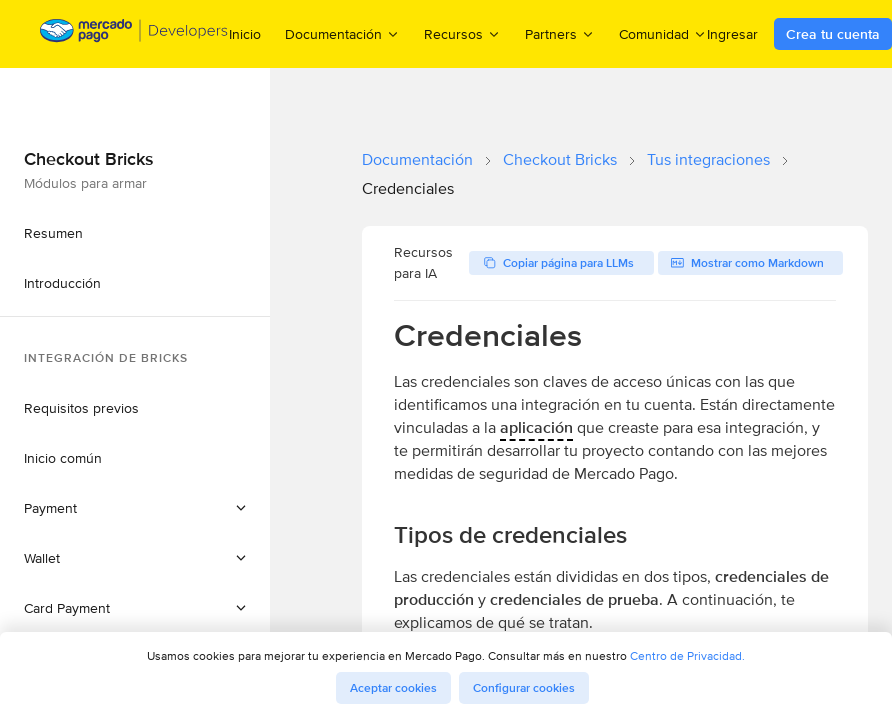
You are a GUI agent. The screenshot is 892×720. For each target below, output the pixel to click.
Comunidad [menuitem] (663, 33)
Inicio (245, 34)
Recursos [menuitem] (462, 33)
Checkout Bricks (560, 159)
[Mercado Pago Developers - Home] (134, 34)
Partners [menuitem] (560, 33)
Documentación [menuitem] (342, 33)
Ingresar (732, 34)
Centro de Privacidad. (687, 655)
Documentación (417, 159)
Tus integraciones (708, 159)
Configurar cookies (524, 688)
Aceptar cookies (393, 688)
